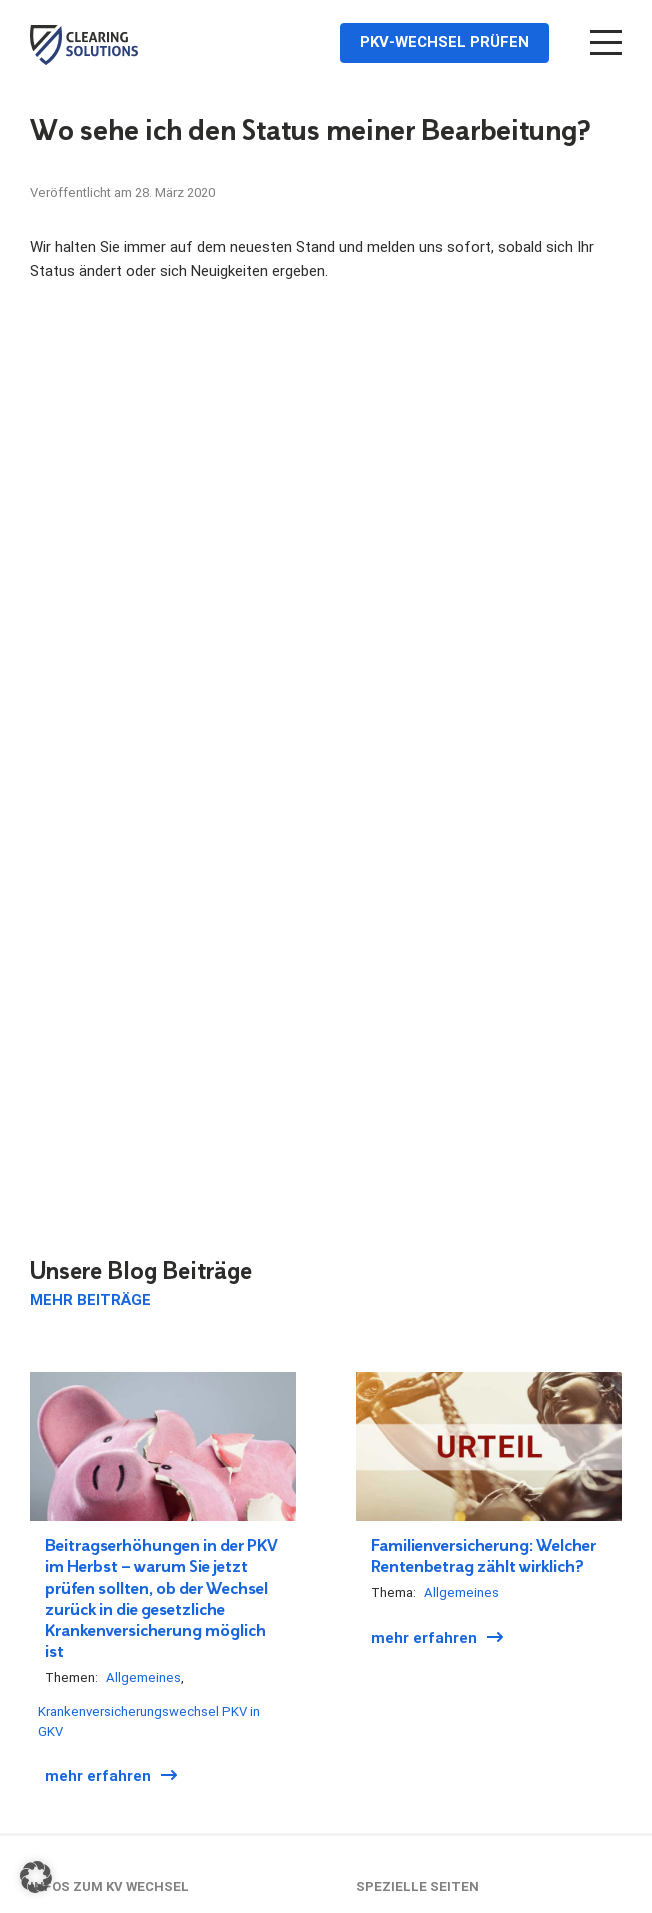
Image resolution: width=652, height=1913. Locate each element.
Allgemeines (143, 1677)
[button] (36, 1877)
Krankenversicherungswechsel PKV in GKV (149, 1721)
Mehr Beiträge (90, 1300)
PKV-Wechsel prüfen (443, 42)
